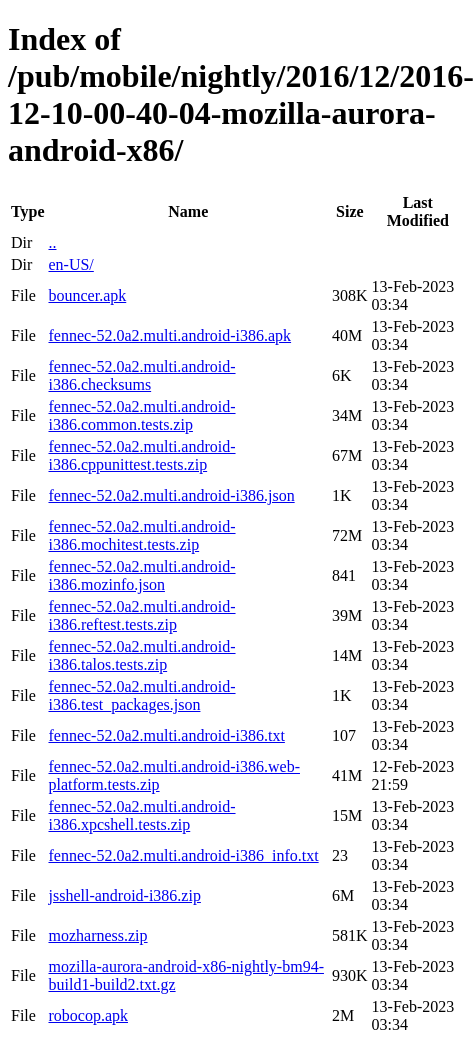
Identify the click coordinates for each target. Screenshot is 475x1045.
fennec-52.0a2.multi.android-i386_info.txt (183, 855)
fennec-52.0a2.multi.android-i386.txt (166, 735)
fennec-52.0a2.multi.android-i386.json (171, 495)
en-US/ (70, 264)
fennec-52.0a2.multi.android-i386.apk (169, 335)
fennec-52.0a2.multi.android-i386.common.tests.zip (141, 415)
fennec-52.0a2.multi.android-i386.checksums (141, 375)
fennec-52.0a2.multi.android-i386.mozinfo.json (141, 575)
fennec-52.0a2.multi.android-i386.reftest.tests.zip (141, 615)
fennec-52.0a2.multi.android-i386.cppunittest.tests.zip (141, 455)
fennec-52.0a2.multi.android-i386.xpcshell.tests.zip (141, 815)
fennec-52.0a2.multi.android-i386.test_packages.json (141, 695)
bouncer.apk (87, 295)
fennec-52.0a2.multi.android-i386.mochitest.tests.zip (141, 535)
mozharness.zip (97, 935)
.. (52, 242)
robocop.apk (88, 1015)
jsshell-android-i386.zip (124, 895)
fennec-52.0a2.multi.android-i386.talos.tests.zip (141, 655)
